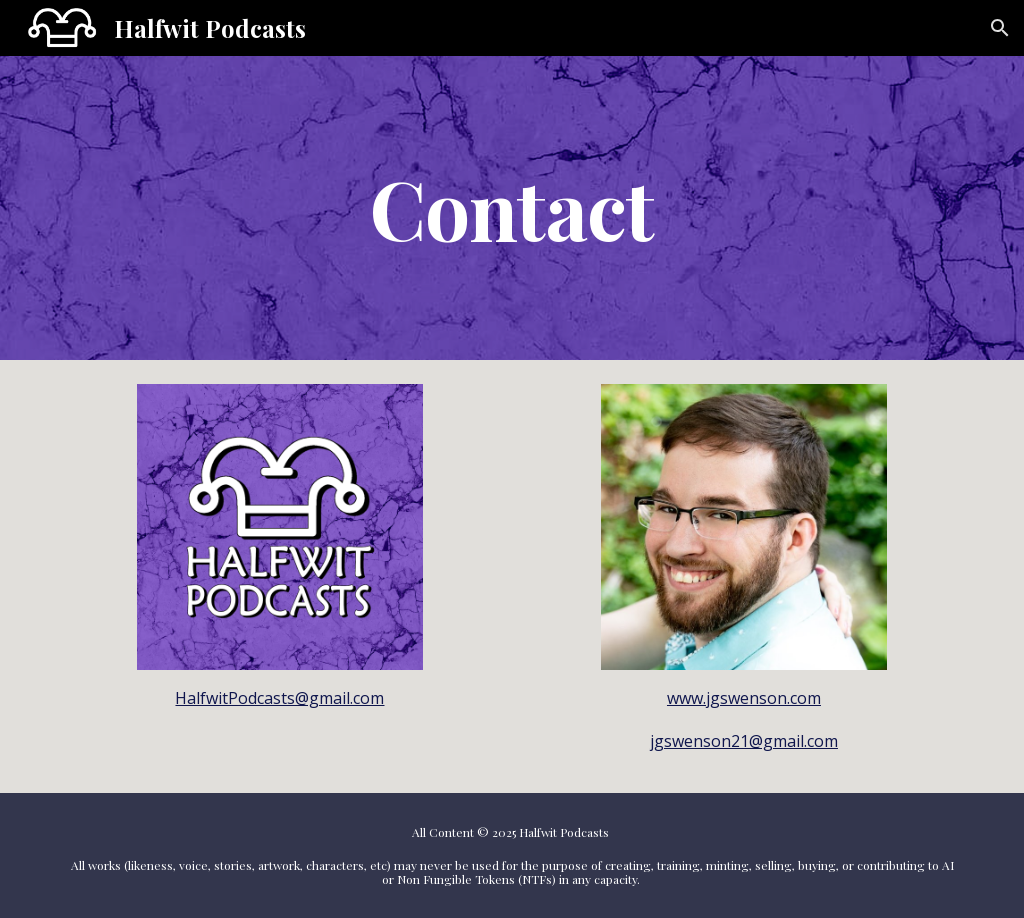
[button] (1000, 28)
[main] (512, 208)
